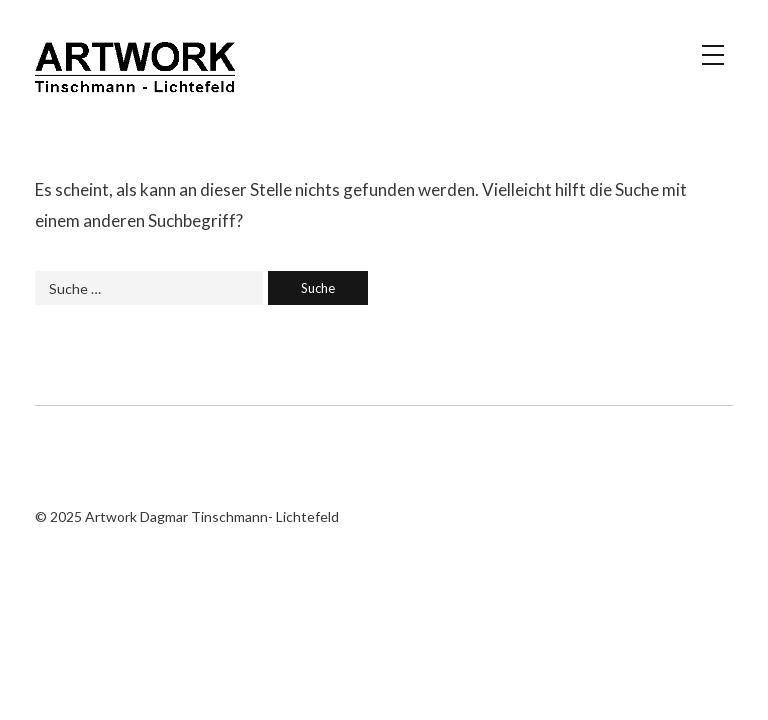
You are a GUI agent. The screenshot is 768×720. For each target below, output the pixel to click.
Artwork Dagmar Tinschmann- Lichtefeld (135, 75)
